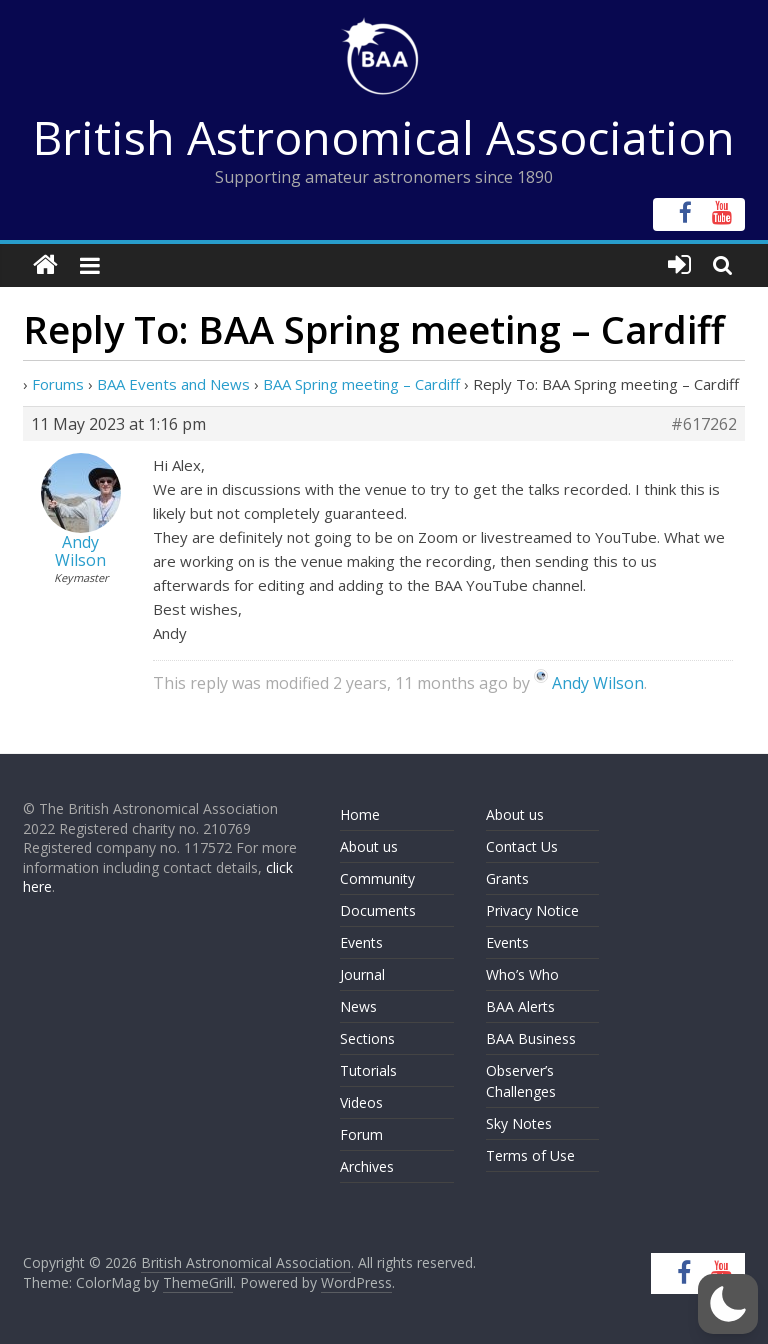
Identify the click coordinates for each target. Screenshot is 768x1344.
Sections (367, 1038)
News (358, 1006)
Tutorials (368, 1070)
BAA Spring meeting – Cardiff (361, 384)
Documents (378, 910)
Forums (58, 384)
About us (369, 846)
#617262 (704, 424)
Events (361, 942)
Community (377, 878)
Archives (367, 1166)
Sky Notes (519, 1123)
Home (360, 814)
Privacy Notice (532, 910)
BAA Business (531, 1038)
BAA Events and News (173, 384)
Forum (361, 1134)
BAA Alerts (520, 1006)
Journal (362, 974)
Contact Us (522, 846)
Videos (361, 1102)
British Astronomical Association (384, 137)
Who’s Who (522, 974)
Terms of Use (530, 1155)
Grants (507, 878)
